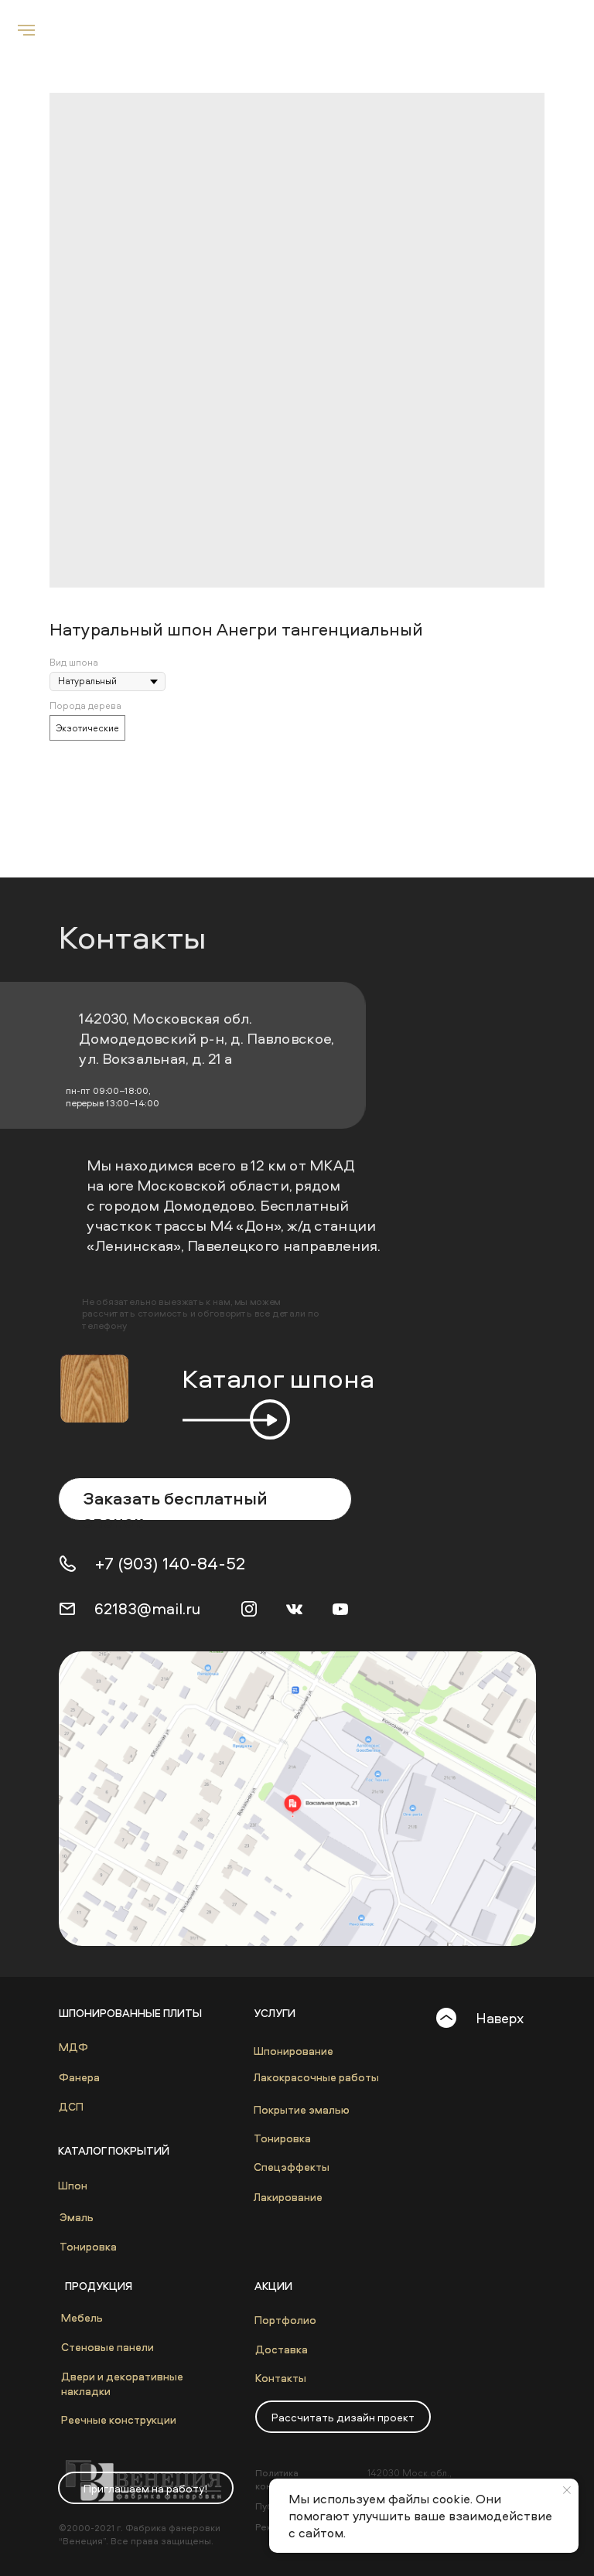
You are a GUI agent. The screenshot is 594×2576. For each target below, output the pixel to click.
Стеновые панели (107, 2346)
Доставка (281, 2349)
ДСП (71, 2106)
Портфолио (285, 2319)
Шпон (72, 2185)
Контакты (280, 2377)
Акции (273, 2285)
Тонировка (88, 2246)
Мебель (82, 2317)
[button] (343, 2417)
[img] (297, 1798)
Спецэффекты (291, 2166)
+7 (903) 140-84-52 (170, 1563)
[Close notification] (567, 2490)
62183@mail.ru (147, 1608)
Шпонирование (293, 2050)
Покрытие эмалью (302, 2109)
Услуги (274, 2012)
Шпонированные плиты (130, 2012)
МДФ (73, 2046)
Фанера (79, 2077)
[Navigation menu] (26, 30)
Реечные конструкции (118, 2419)
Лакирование (288, 2196)
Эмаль (77, 2217)
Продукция (98, 2285)
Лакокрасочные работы (316, 2077)
